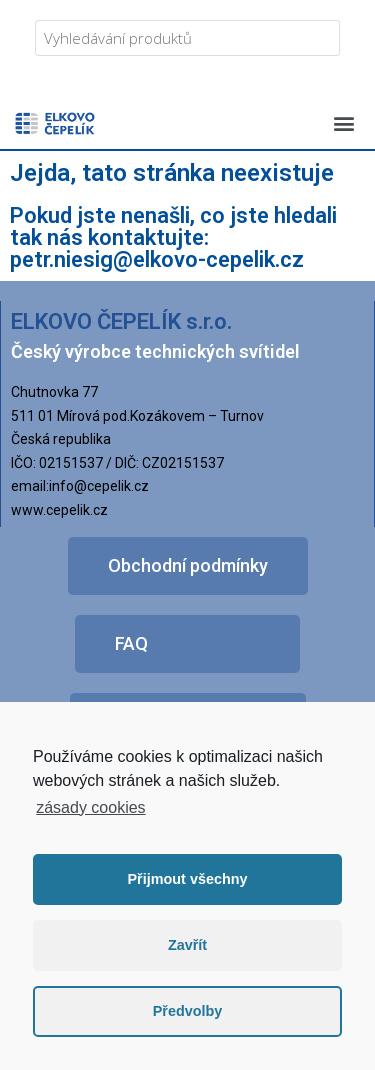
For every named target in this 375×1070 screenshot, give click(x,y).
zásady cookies (90, 807)
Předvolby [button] (188, 1011)
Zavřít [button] (187, 945)
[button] (343, 122)
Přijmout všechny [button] (188, 879)
